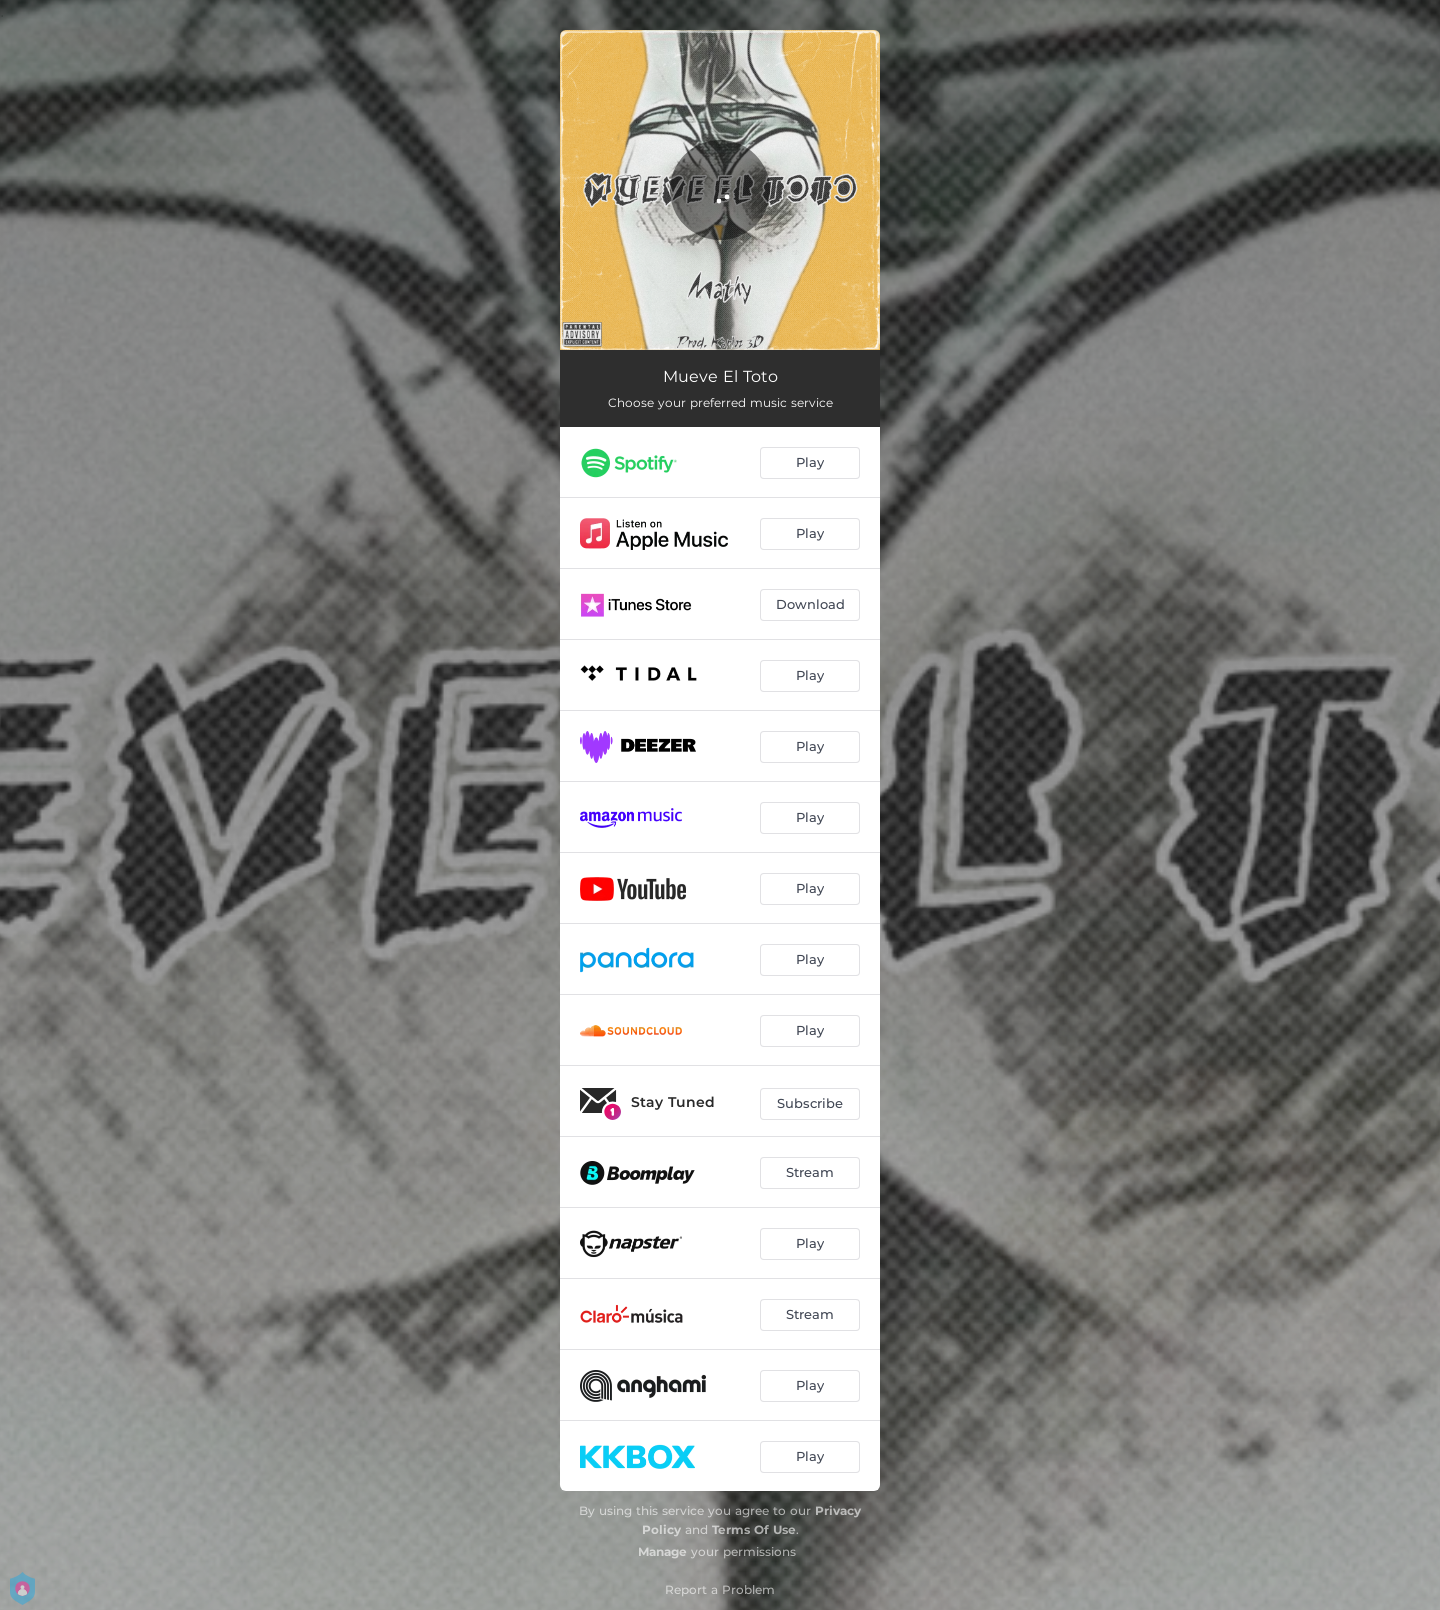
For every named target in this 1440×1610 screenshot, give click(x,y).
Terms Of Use (754, 1529)
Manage (662, 1551)
